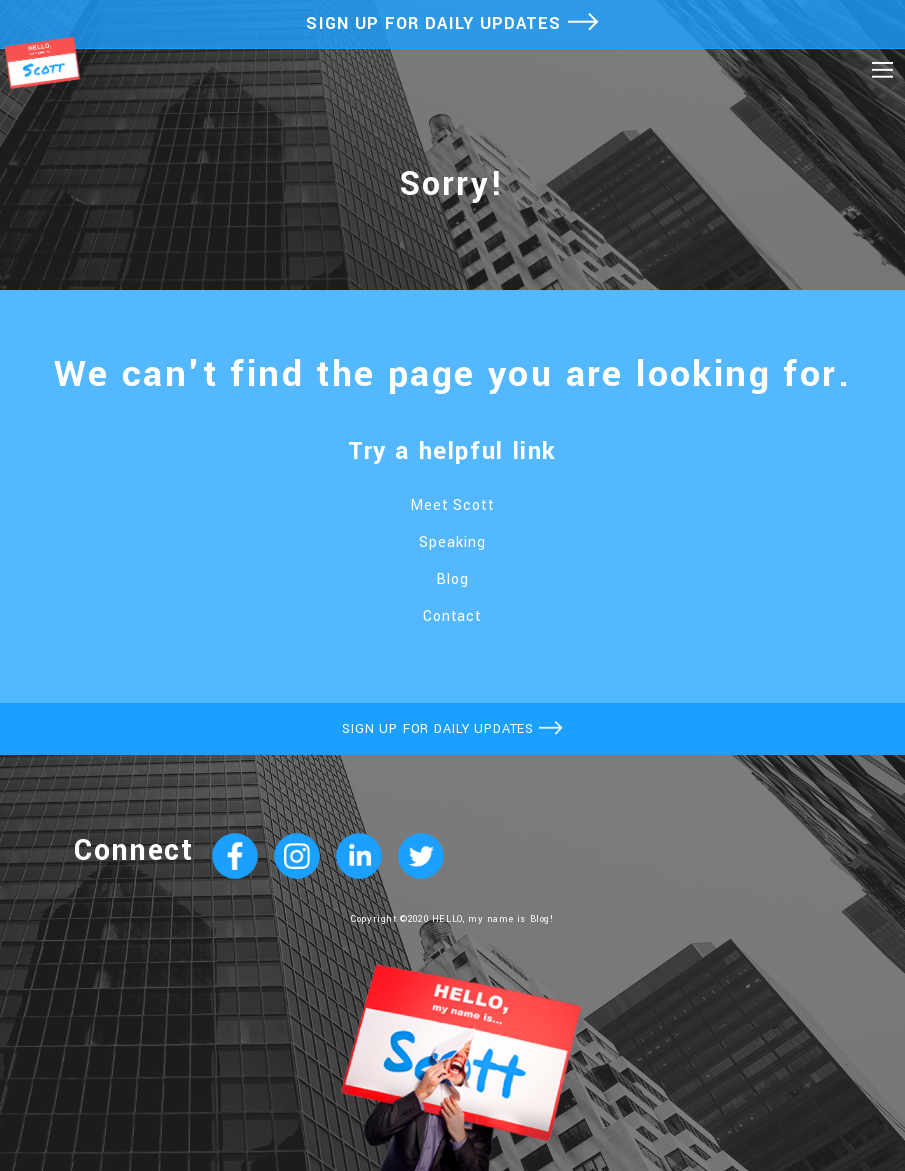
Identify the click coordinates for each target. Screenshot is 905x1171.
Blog (452, 579)
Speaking (452, 542)
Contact (453, 616)
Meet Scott (453, 505)
